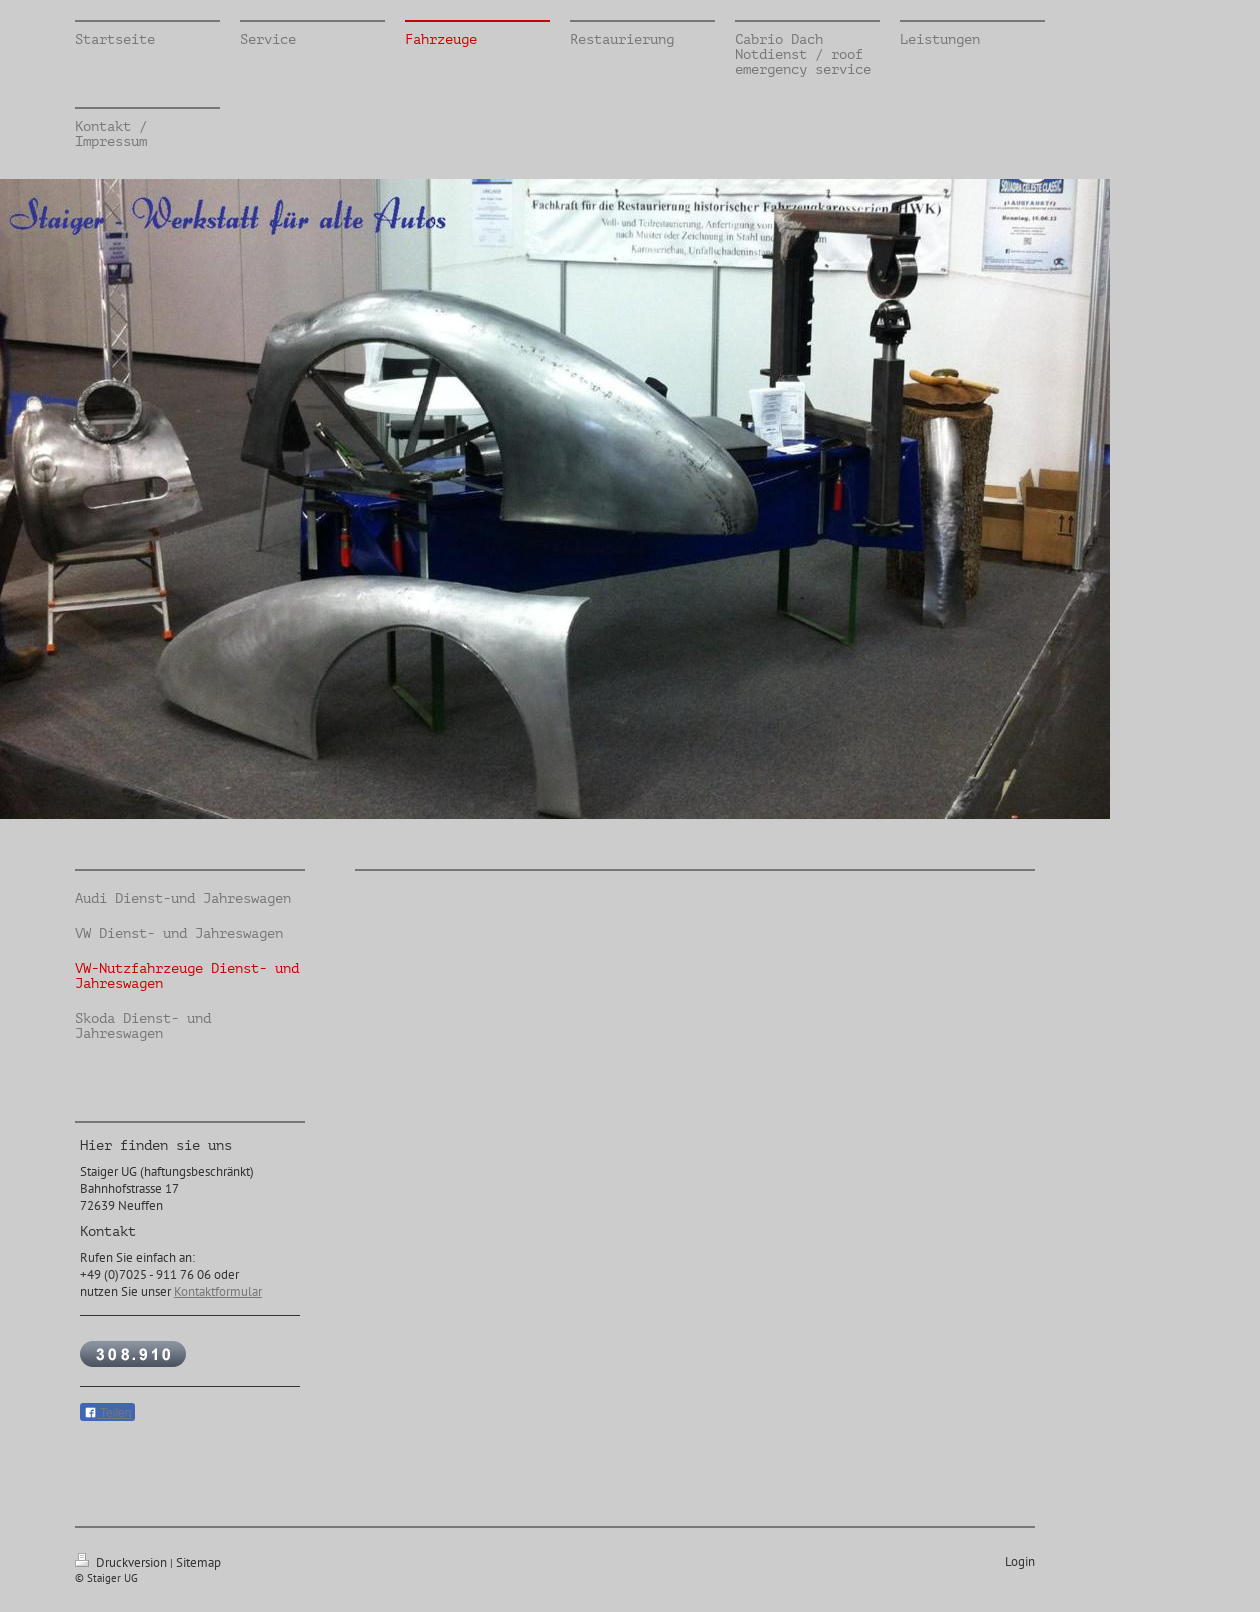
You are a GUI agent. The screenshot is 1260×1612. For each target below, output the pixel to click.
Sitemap (198, 1562)
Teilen (107, 1413)
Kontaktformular (218, 1291)
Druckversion (122, 1562)
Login (1020, 1561)
